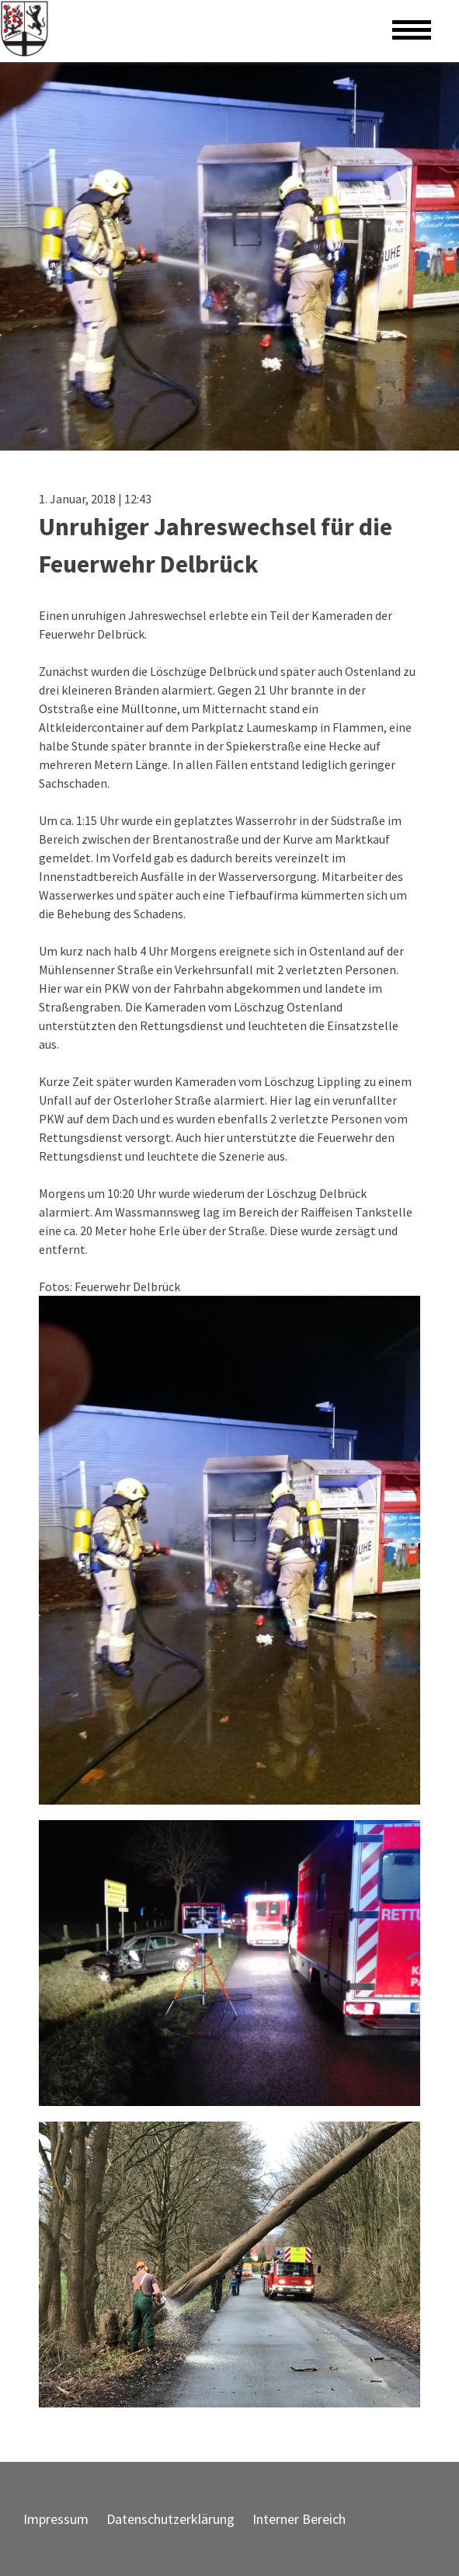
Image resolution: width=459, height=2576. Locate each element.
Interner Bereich (299, 2519)
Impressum (56, 2519)
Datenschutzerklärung (170, 2519)
